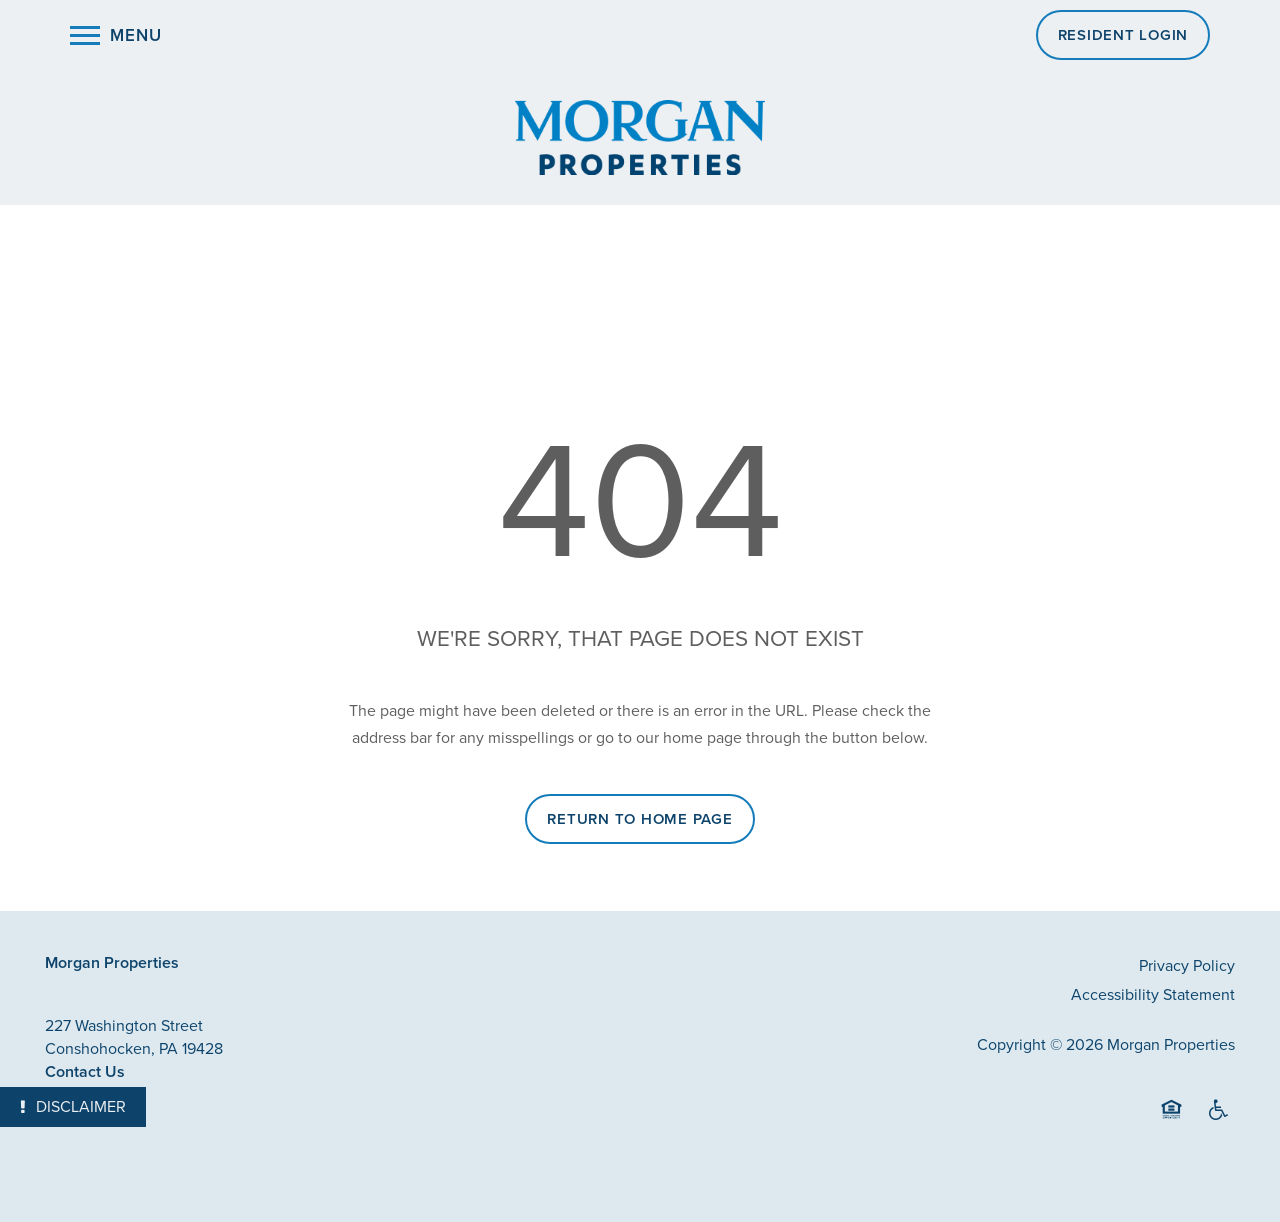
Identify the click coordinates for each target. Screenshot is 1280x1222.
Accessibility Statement (1153, 994)
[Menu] (115, 35)
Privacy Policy (1187, 965)
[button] (1123, 35)
